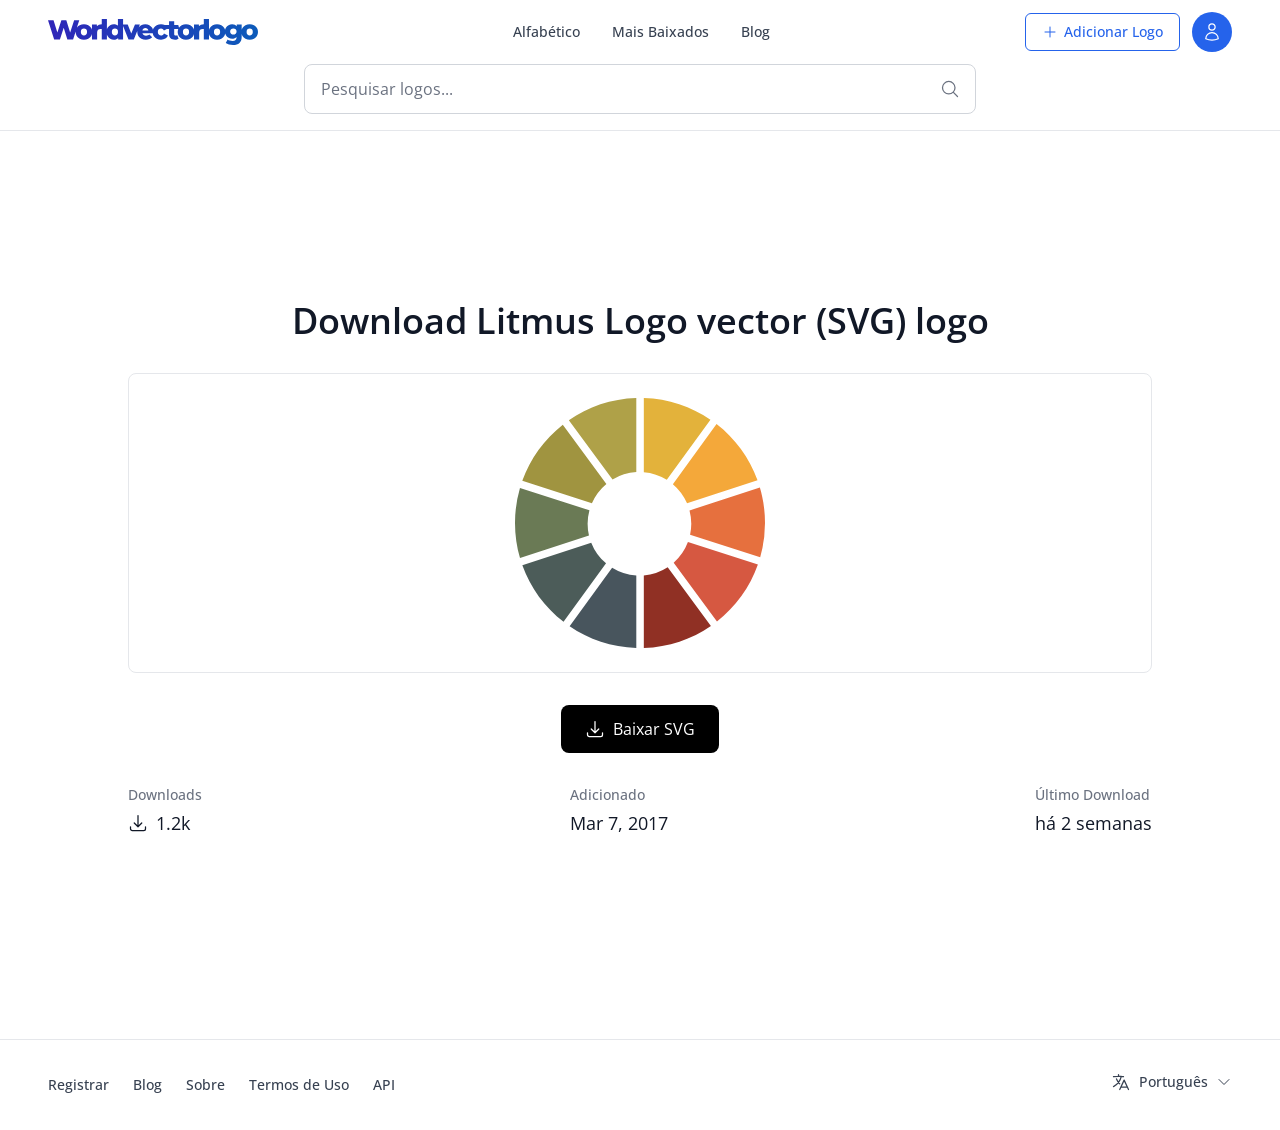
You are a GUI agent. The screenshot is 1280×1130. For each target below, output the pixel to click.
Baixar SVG (640, 729)
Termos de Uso (299, 1084)
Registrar (78, 1084)
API (384, 1084)
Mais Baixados (660, 31)
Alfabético (546, 31)
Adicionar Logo (1102, 31)
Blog (755, 31)
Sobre (205, 1084)
